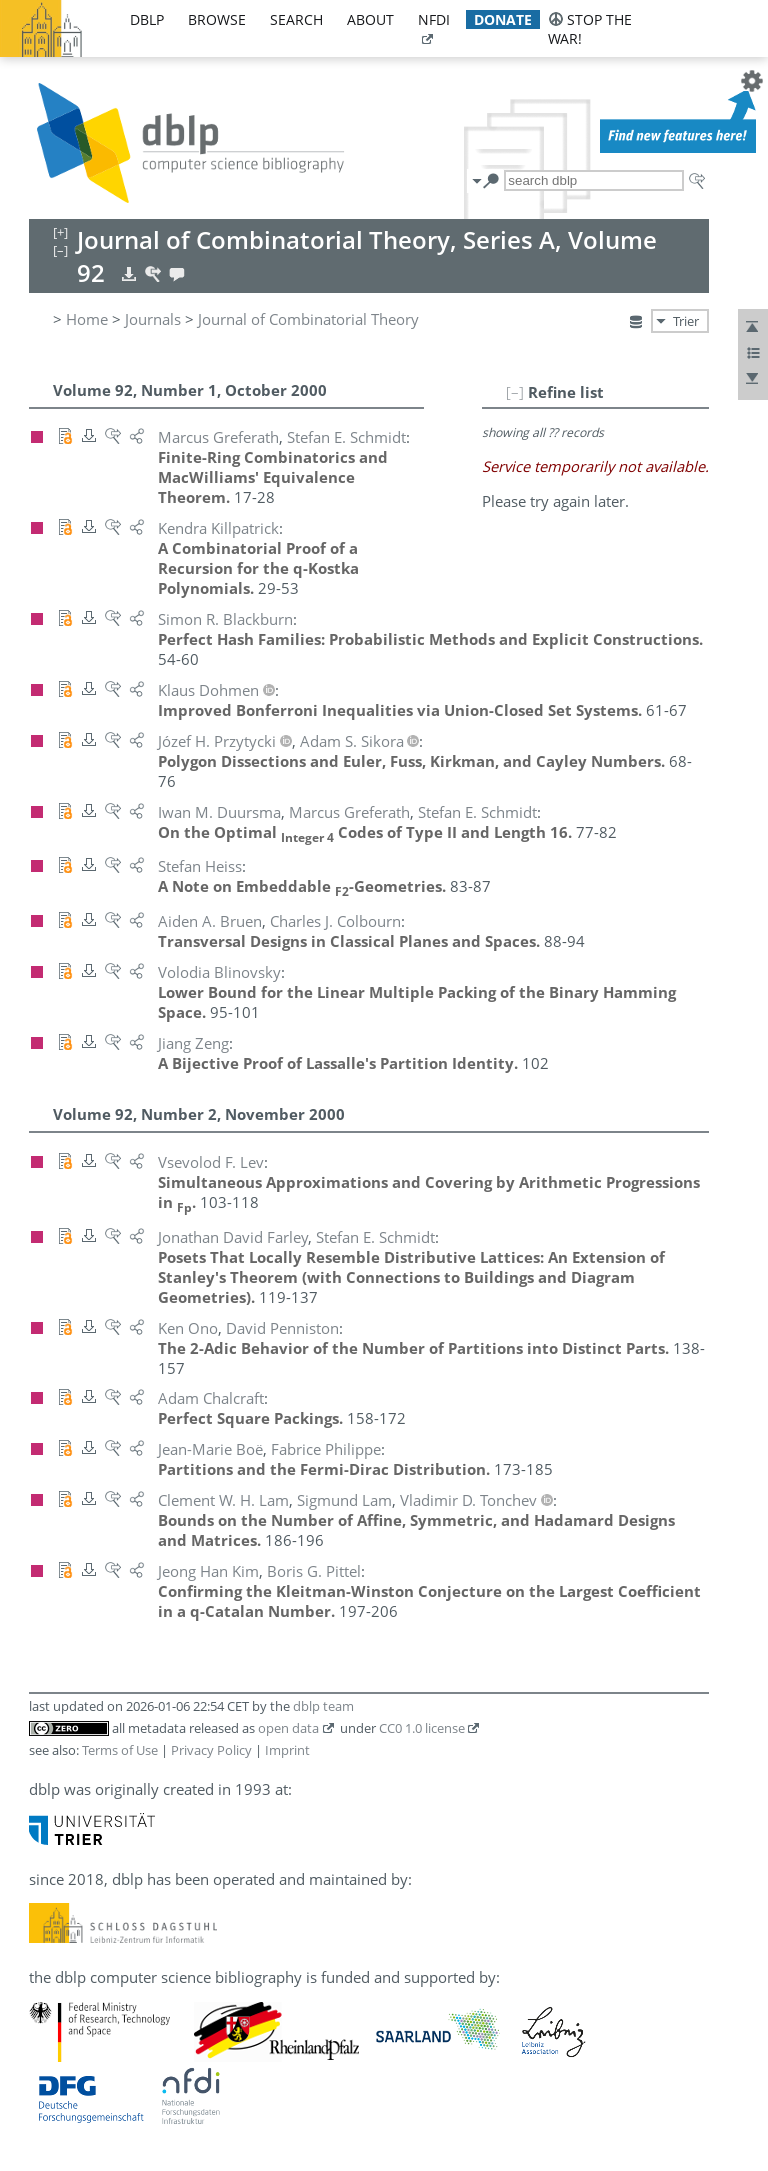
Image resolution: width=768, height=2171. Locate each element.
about (370, 19)
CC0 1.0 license (422, 1728)
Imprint (287, 1750)
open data (288, 1728)
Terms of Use (120, 1750)
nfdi (434, 19)
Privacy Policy (211, 1750)
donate (503, 19)
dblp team (323, 1706)
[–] (515, 392)
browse (217, 19)
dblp (147, 19)
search (296, 19)
